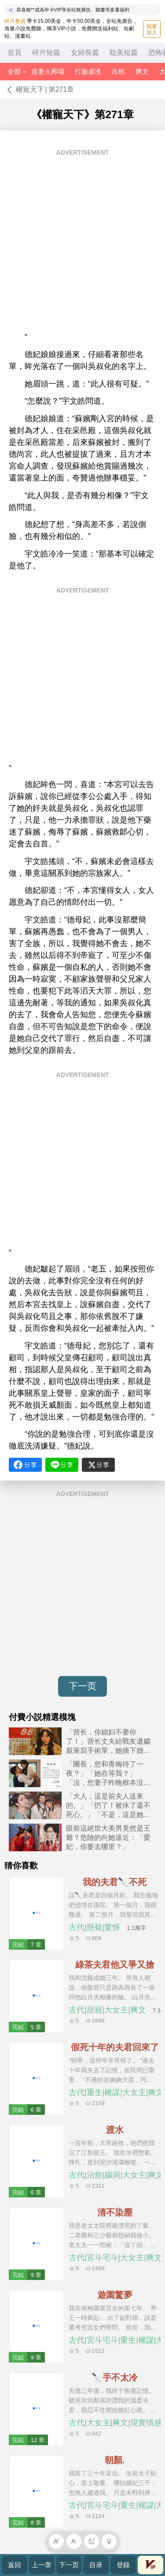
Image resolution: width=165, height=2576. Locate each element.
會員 (150, 2564)
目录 (96, 2565)
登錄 (123, 2565)
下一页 (82, 1686)
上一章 (41, 2565)
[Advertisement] (82, 243)
